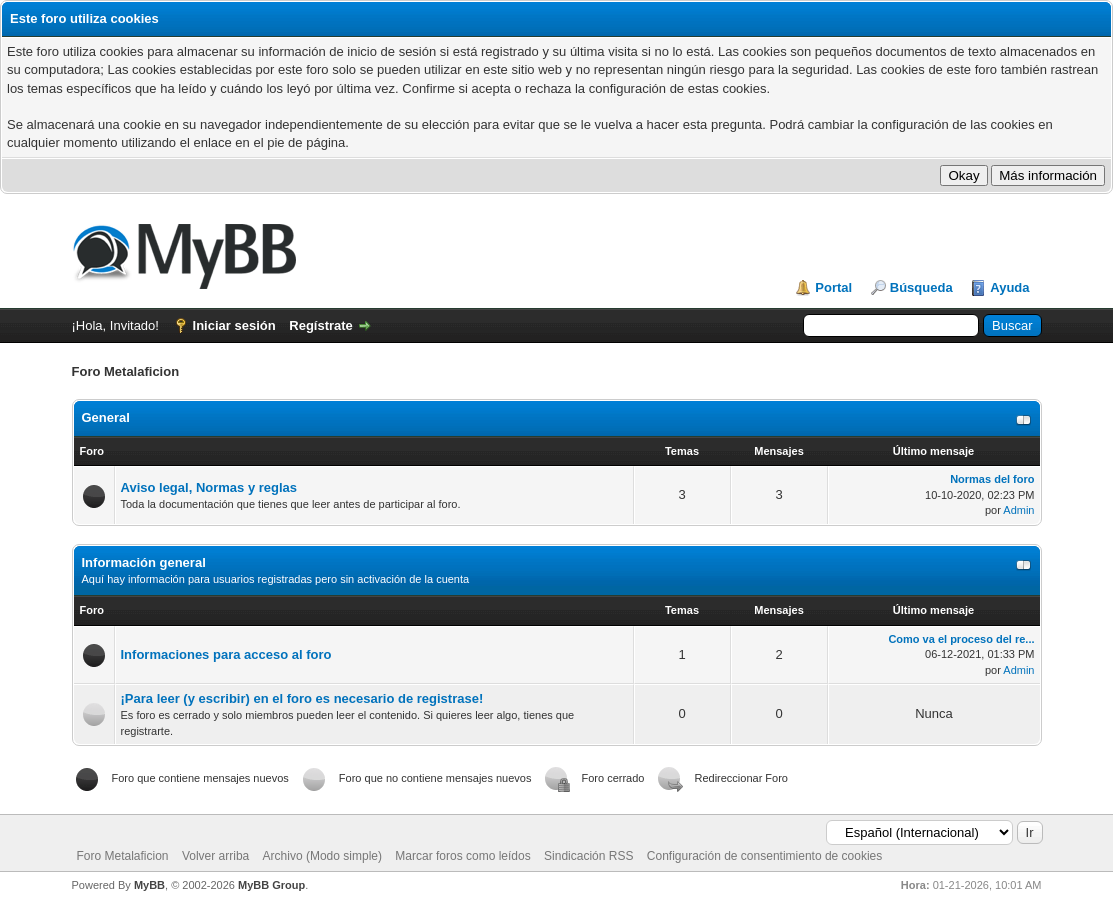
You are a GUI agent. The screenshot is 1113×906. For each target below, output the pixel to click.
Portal (833, 287)
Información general (144, 562)
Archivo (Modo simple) (322, 856)
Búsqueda (921, 287)
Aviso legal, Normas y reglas (209, 487)
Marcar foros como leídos (462, 856)
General (106, 417)
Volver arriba (215, 856)
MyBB (149, 885)
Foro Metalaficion (123, 856)
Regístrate (321, 325)
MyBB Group (271, 885)
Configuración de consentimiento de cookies (764, 856)
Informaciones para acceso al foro (226, 654)
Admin (1018, 510)
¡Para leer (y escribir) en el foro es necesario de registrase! (302, 698)
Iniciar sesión (234, 325)
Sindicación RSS (588, 856)
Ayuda (1009, 287)
